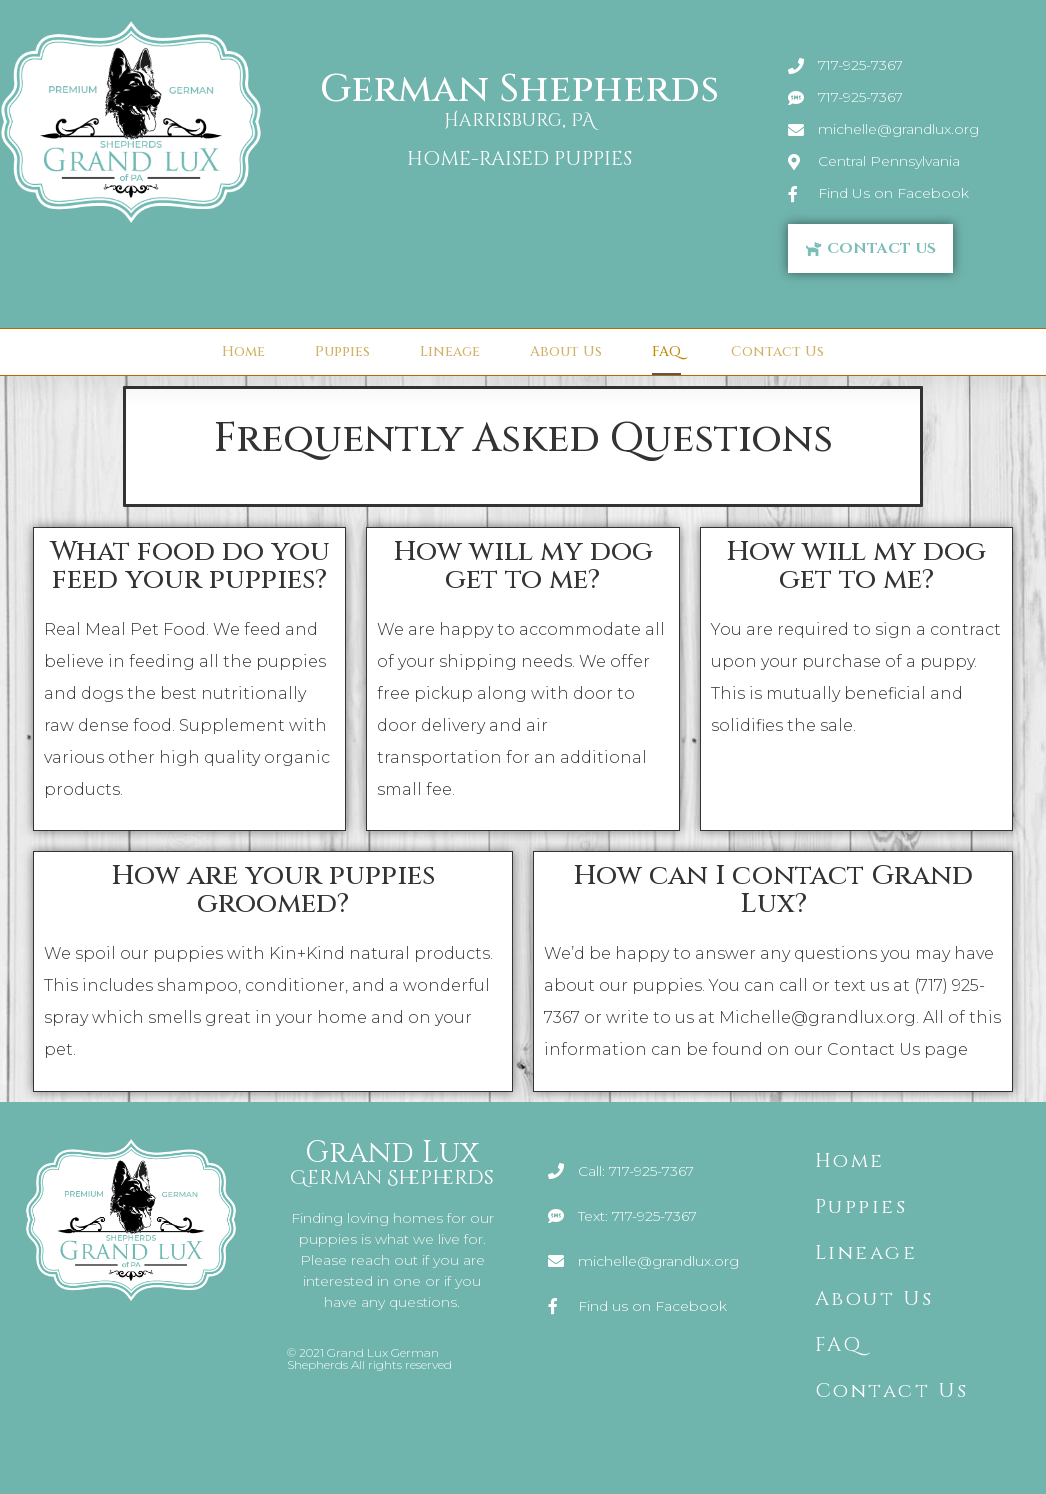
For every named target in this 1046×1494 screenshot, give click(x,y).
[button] (870, 248)
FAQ (666, 351)
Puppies (342, 351)
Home (243, 351)
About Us (566, 351)
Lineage (450, 351)
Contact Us (777, 351)
